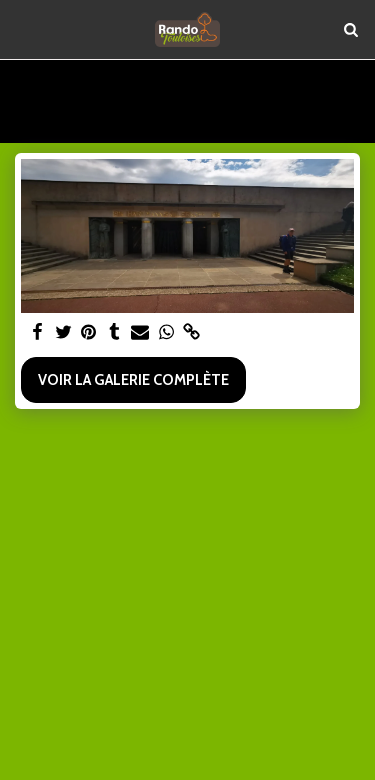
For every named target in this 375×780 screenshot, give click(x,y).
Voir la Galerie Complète (133, 380)
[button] (22, 29)
